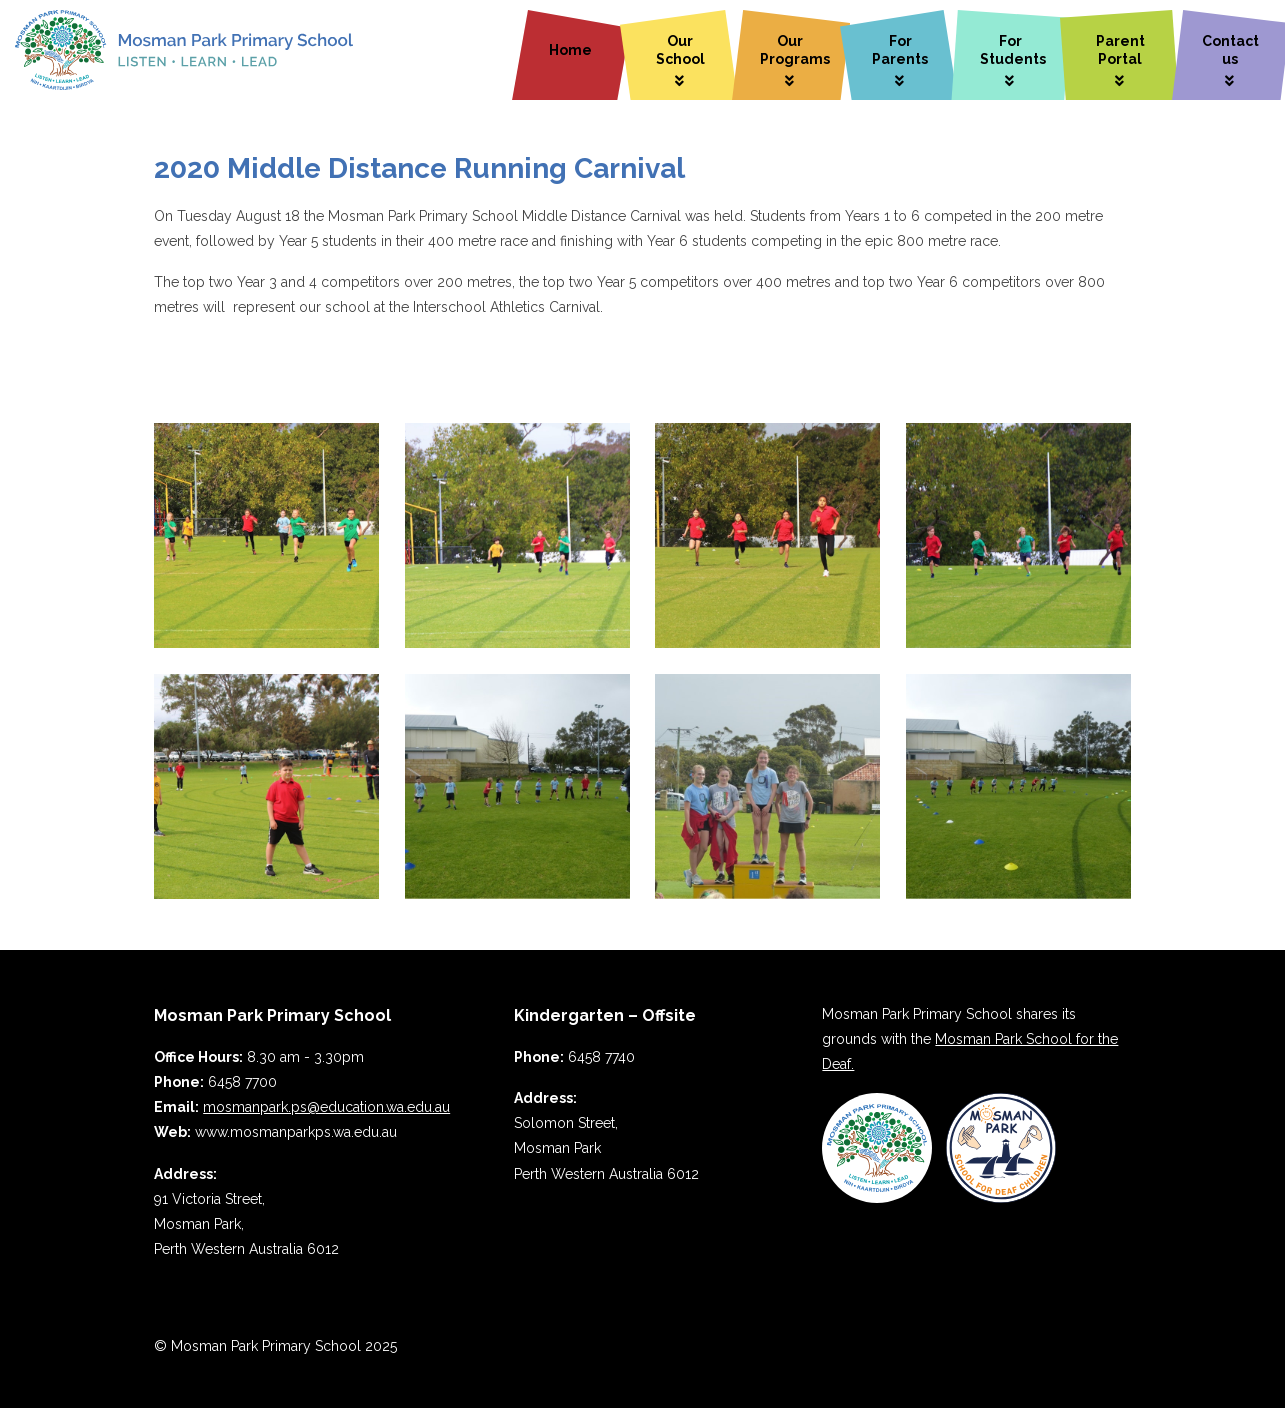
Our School (680, 50)
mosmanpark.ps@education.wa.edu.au (326, 1107)
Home (570, 50)
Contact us (1230, 50)
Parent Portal (1120, 50)
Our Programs (795, 50)
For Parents (900, 50)
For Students (1013, 50)
